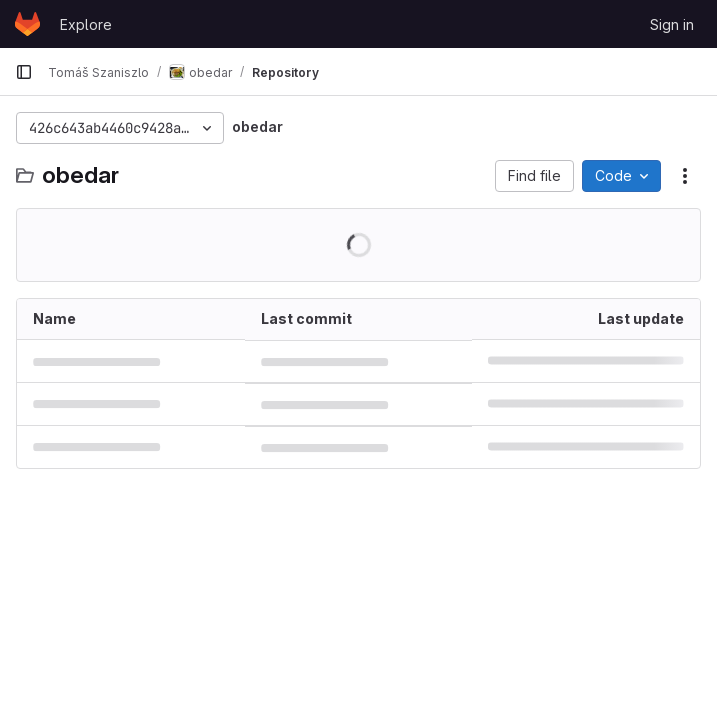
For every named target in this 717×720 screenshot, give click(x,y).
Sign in (672, 24)
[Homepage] (27, 24)
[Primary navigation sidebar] (24, 72)
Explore (86, 24)
